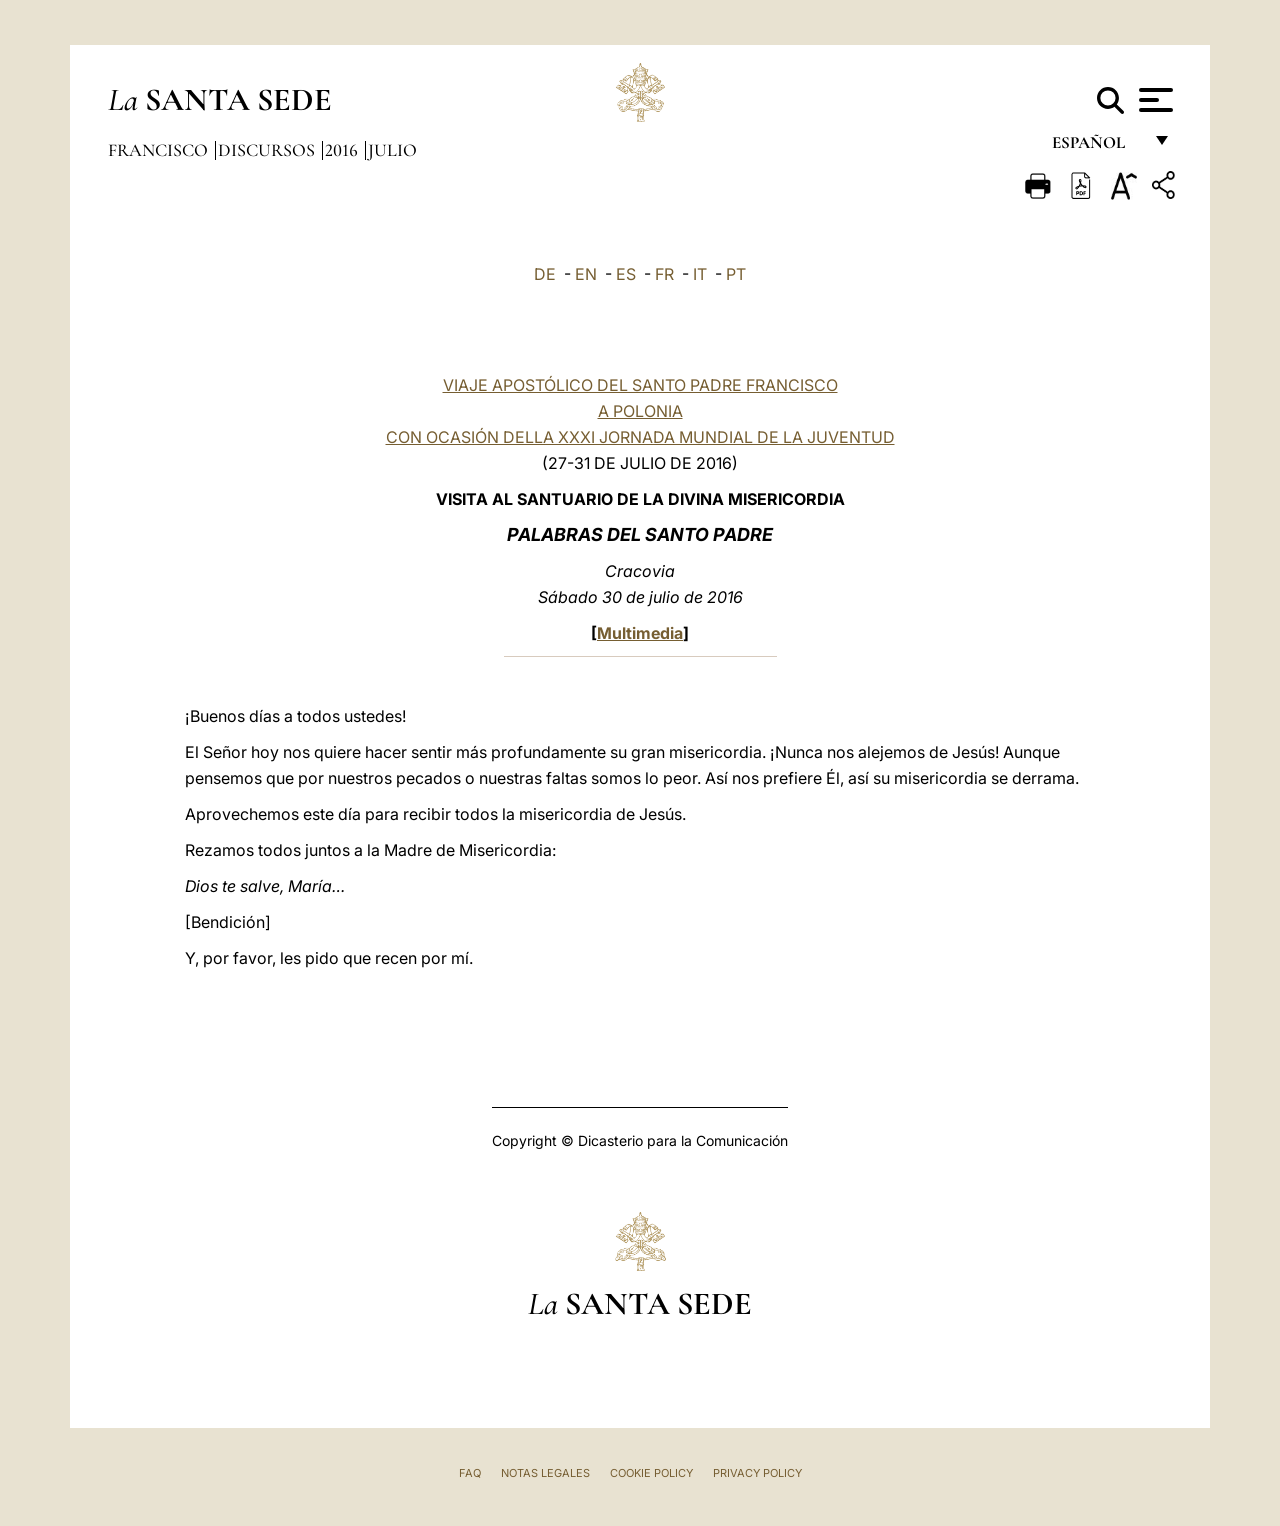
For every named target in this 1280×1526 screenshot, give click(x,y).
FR (664, 274)
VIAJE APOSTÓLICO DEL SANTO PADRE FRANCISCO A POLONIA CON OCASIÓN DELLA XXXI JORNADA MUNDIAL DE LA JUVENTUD (640, 411)
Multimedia (640, 633)
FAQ (470, 1473)
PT (736, 274)
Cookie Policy (651, 1473)
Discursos (268, 150)
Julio (392, 150)
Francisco (160, 150)
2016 (343, 150)
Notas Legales (545, 1473)
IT (700, 274)
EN (586, 274)
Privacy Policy (757, 1473)
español (1096, 147)
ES (626, 274)
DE (545, 274)
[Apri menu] (1153, 100)
